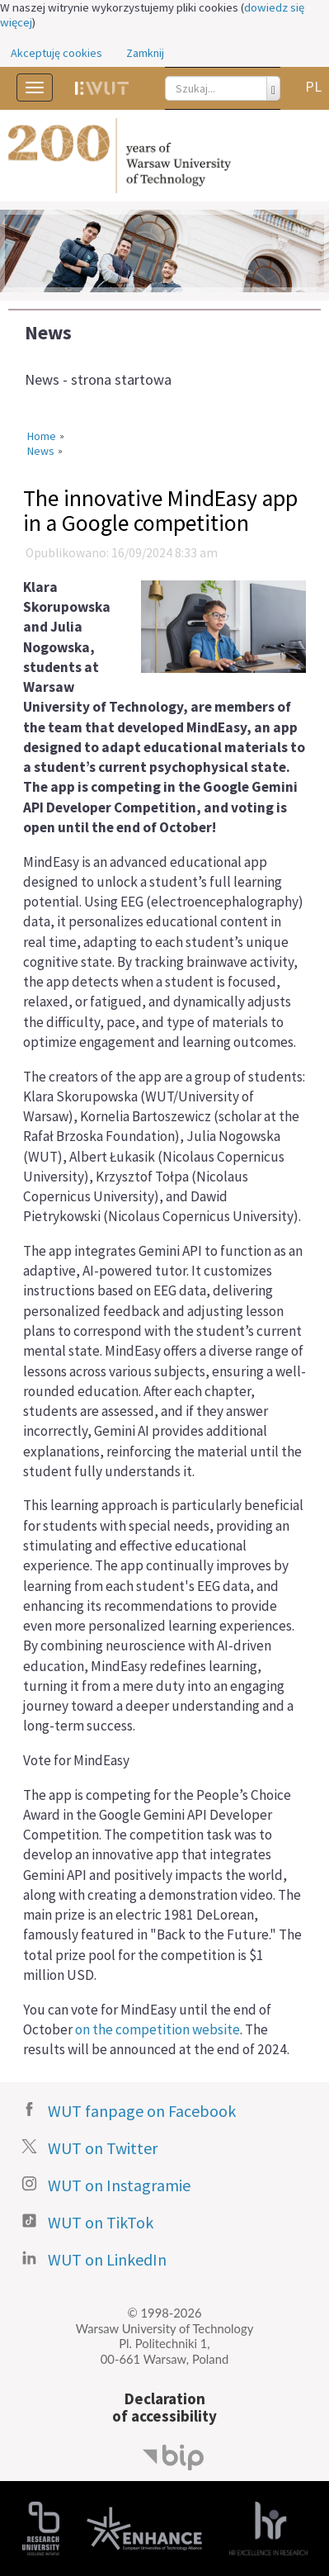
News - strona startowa (98, 379)
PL (313, 86)
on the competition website (157, 2029)
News (48, 332)
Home (41, 436)
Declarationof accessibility (164, 2407)
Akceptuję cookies (56, 52)
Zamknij (145, 52)
